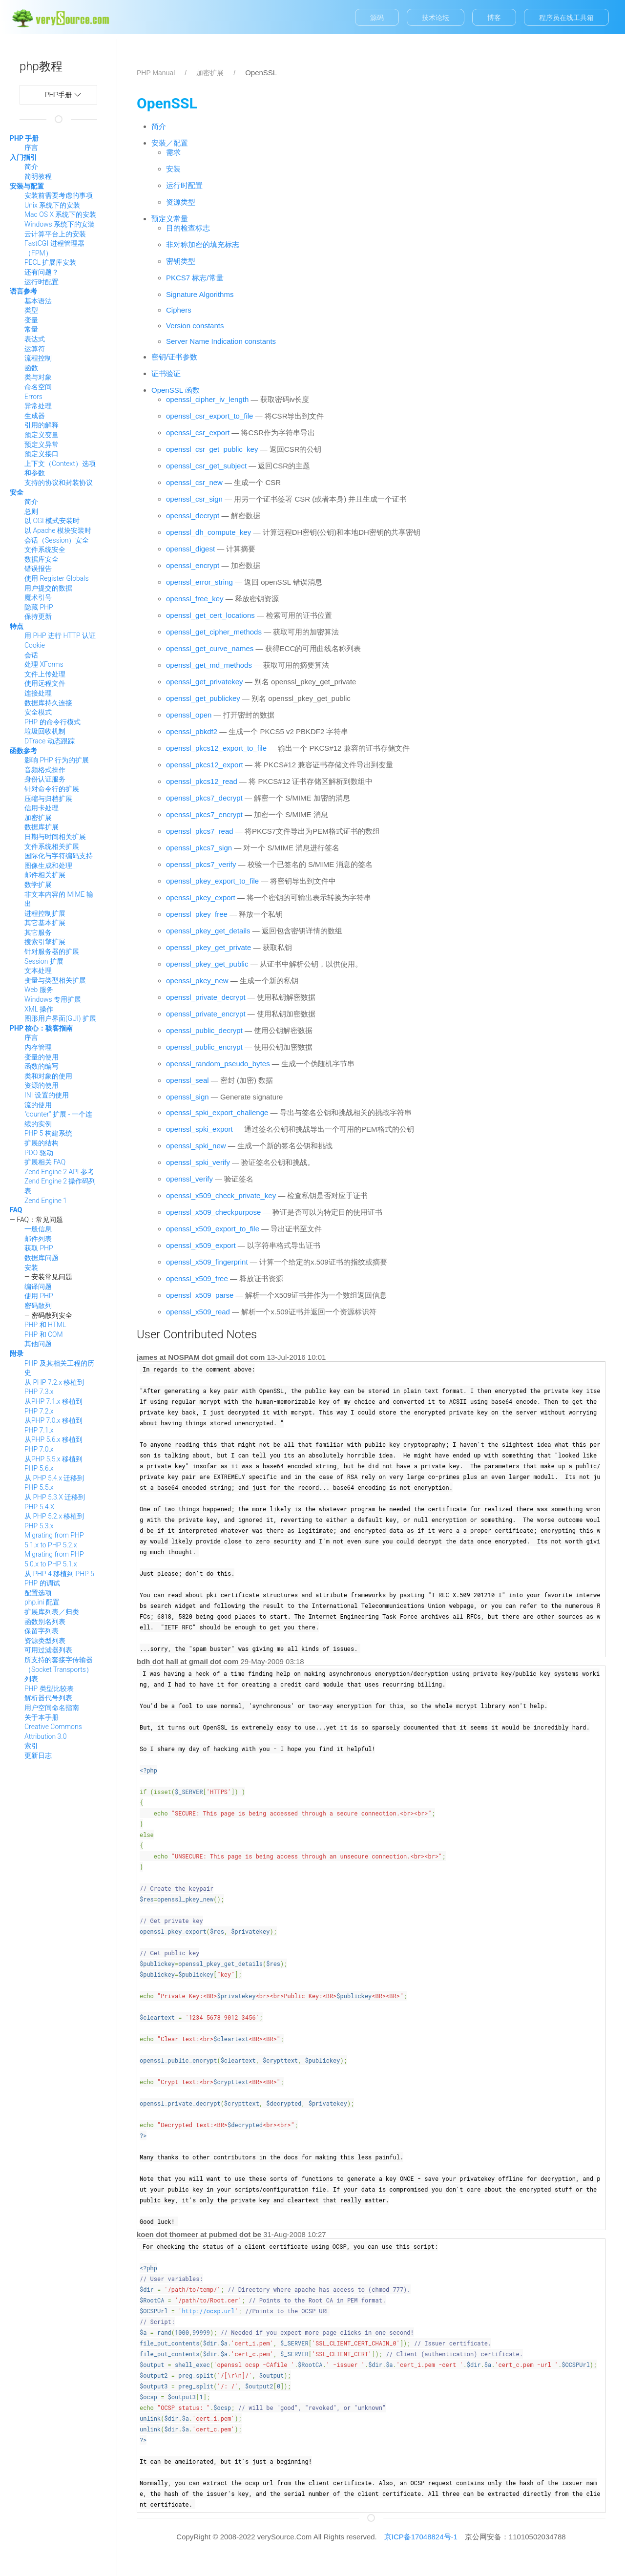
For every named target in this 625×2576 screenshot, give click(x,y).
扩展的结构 (41, 1143)
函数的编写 (41, 1066)
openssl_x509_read (198, 1312)
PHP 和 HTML (45, 1325)
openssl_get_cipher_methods (214, 632)
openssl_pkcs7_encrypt (204, 814)
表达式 (34, 339)
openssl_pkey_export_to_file (212, 881)
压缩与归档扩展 (48, 798)
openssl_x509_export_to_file (212, 1229)
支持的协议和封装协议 (58, 482)
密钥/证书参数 (174, 357)
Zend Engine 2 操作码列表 (60, 1186)
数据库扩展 (41, 827)
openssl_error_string (199, 582)
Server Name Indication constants (221, 341)
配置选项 (38, 1593)
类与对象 (38, 377)
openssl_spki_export (199, 1129)
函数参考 (23, 751)
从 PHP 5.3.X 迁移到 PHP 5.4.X (54, 1502)
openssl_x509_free (197, 1278)
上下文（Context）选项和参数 (60, 468)
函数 (31, 368)
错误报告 (38, 568)
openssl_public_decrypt (204, 1030)
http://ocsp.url (208, 2311)
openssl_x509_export (201, 1245)
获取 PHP (38, 1248)
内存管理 (38, 1047)
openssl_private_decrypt (206, 997)
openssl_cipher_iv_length (207, 399)
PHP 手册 (24, 138)
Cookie (34, 645)
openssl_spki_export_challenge (217, 1112)
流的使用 (38, 1105)
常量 (31, 329)
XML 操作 (38, 1009)
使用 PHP (38, 1296)
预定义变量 (41, 435)
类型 (31, 310)
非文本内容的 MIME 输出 (58, 899)
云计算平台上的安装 (55, 234)
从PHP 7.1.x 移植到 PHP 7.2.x (53, 1406)
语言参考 (23, 291)
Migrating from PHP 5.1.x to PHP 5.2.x (54, 1540)
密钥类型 (180, 261)
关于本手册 (41, 1717)
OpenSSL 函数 (175, 390)
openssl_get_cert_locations (210, 615)
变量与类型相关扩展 (55, 980)
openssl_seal (187, 1080)
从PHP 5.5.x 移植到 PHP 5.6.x (53, 1464)
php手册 (71, 95)
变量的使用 (41, 1057)
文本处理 (38, 970)
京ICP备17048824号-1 (421, 2537)
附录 (16, 1353)
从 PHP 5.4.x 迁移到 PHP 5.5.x (54, 1483)
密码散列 (38, 1305)
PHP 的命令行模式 (52, 722)
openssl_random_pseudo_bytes (218, 1063)
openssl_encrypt (192, 565)
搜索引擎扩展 (44, 942)
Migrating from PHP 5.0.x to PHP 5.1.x (54, 1559)
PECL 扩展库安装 (50, 262)
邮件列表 (38, 1239)
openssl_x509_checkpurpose (213, 1212)
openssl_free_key (195, 598)
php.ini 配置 (42, 1602)
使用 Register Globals (56, 578)
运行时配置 (41, 282)
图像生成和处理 (48, 865)
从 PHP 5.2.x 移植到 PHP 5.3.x (54, 1521)
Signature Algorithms (199, 294)
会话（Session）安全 (56, 540)
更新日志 (38, 1755)
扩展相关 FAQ (44, 1162)
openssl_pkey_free (197, 914)
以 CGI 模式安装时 (52, 521)
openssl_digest (190, 549)
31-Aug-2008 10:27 (294, 2234)
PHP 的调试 (42, 1583)
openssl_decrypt (192, 515)
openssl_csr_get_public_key (212, 449)
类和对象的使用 (48, 1076)
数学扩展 (38, 884)
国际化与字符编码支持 (58, 856)
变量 (31, 320)
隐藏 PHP (38, 607)
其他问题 (38, 1344)
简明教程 (38, 176)
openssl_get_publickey (203, 698)
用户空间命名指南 (51, 1707)
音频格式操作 (44, 770)
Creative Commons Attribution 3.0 (53, 1731)
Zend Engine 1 (45, 1200)
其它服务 (38, 932)
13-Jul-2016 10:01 (296, 1357)
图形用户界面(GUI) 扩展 (60, 1018)
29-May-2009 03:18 (272, 1661)
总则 (31, 511)
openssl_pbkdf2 (191, 731)
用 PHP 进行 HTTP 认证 (60, 635)
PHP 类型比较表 (49, 1688)
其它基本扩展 (44, 923)
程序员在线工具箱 (566, 17)
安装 (31, 1267)
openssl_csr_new (194, 482)
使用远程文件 (44, 683)
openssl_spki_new (196, 1145)
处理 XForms (43, 664)
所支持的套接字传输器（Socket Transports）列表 (58, 1669)
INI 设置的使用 (46, 1095)
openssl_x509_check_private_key (221, 1195)
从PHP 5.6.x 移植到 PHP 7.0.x (53, 1444)
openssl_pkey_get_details (208, 931)
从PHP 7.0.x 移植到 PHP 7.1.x (53, 1425)
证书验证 (166, 373)
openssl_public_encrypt (204, 1047)
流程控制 (38, 358)
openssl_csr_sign (194, 499)
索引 (31, 1746)
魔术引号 (38, 597)
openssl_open (188, 715)
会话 (31, 655)
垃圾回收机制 (44, 731)
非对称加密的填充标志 (202, 244)
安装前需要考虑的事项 (58, 195)
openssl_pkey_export (200, 897)
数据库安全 (41, 559)
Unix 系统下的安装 (52, 205)
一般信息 (38, 1229)
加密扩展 (38, 818)
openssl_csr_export (197, 432)
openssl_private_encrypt (206, 1014)
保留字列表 (41, 1631)
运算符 (34, 349)
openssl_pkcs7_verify (201, 864)
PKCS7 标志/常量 (195, 278)
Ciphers (178, 310)
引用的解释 (41, 425)
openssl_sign (187, 1097)
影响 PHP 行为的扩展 (56, 760)
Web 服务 (38, 989)
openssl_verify (189, 1179)
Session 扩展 (43, 961)
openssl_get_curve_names (209, 648)
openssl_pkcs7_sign (199, 848)
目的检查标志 (188, 228)
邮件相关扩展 (44, 875)
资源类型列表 (44, 1641)
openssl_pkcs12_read (201, 781)
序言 (31, 147)
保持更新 (38, 616)
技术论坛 (435, 17)
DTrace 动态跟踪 (49, 741)
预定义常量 (169, 218)
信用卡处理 (41, 808)
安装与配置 (27, 186)
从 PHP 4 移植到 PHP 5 (59, 1574)
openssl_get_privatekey (204, 681)
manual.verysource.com (75, 14)
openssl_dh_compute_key (208, 532)
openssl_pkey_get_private (208, 947)
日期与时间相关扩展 (55, 837)
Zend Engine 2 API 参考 (59, 1172)
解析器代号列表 (48, 1698)
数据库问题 (41, 1258)
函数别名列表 (44, 1622)
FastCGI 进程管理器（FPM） (54, 248)
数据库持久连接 (48, 703)
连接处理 (38, 693)
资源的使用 (41, 1085)
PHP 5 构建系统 (48, 1133)
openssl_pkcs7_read (199, 831)
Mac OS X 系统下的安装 (60, 214)
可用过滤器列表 (48, 1650)
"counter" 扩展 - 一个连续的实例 (58, 1119)
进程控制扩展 (44, 913)
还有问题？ (41, 272)
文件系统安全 (44, 549)
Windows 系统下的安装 (59, 224)
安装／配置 (169, 143)
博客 (494, 17)
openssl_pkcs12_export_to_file (216, 748)
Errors (33, 397)
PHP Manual (156, 73)
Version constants (195, 325)
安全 (16, 492)
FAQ (16, 1210)
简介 (31, 166)
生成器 (34, 416)
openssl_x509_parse (199, 1295)
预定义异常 (41, 444)
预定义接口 (41, 454)
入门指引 (23, 157)
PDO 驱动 (38, 1153)
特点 (16, 626)
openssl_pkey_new (197, 980)
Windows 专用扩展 (52, 999)
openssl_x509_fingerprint (207, 1262)
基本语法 (38, 301)
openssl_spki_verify (198, 1162)
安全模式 (38, 712)
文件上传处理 (44, 674)
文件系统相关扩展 (51, 846)
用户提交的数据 (48, 588)
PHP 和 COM (43, 1334)
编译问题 (38, 1286)
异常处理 (38, 406)
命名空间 (38, 387)
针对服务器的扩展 (51, 951)
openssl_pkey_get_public (207, 964)
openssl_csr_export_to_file (209, 416)
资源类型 (180, 202)
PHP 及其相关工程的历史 (59, 1368)
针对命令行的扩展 (51, 789)
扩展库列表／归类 (51, 1612)
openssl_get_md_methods (209, 665)
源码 (377, 17)
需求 (173, 152)
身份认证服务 (44, 779)
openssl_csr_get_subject (206, 466)
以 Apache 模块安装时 (57, 530)
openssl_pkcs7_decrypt (204, 798)
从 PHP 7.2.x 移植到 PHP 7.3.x (54, 1387)
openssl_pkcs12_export (204, 764)
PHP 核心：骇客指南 (41, 1028)
